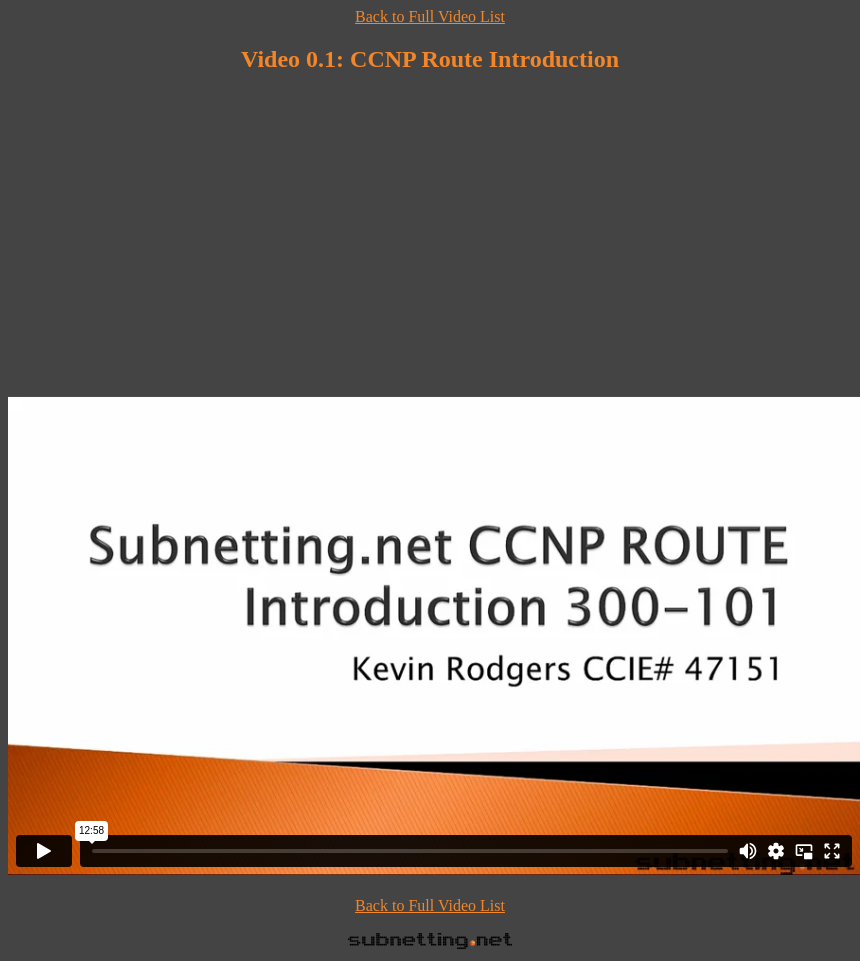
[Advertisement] (430, 233)
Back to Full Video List (430, 16)
